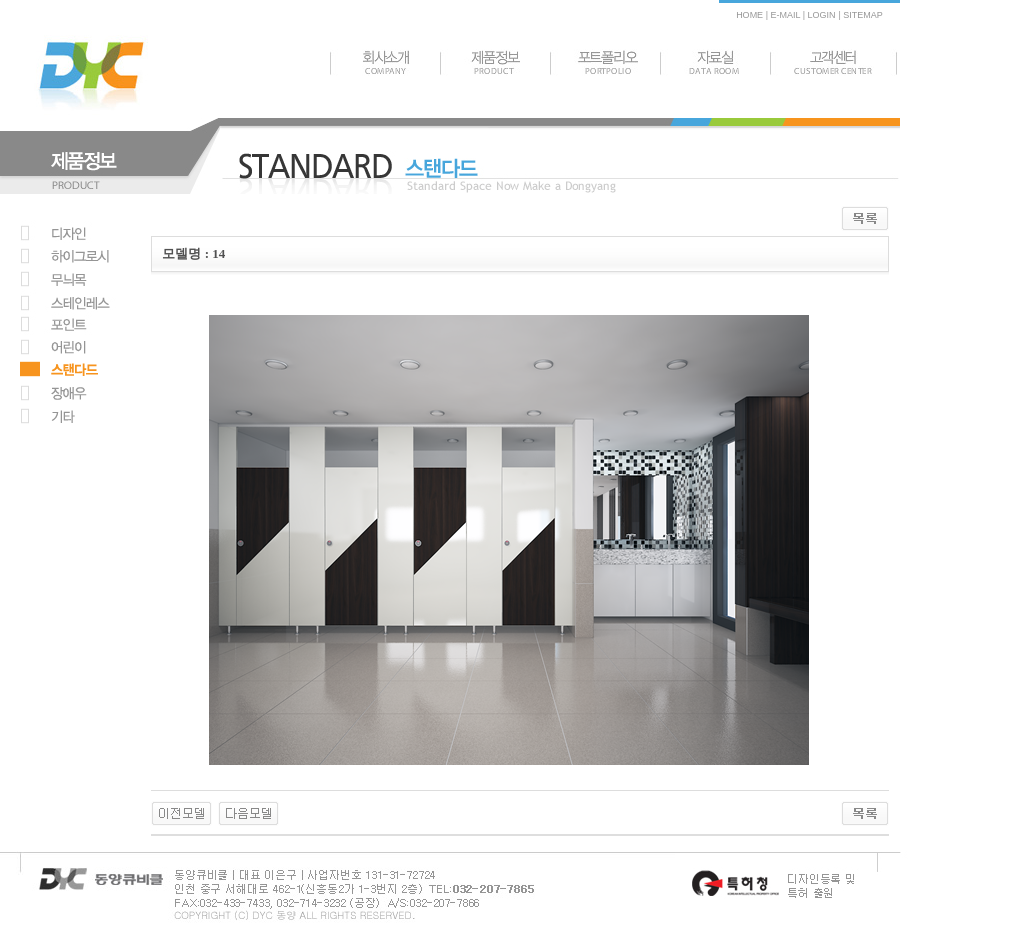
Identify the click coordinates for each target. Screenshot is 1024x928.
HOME (749, 15)
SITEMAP (863, 15)
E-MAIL (785, 15)
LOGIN (821, 15)
